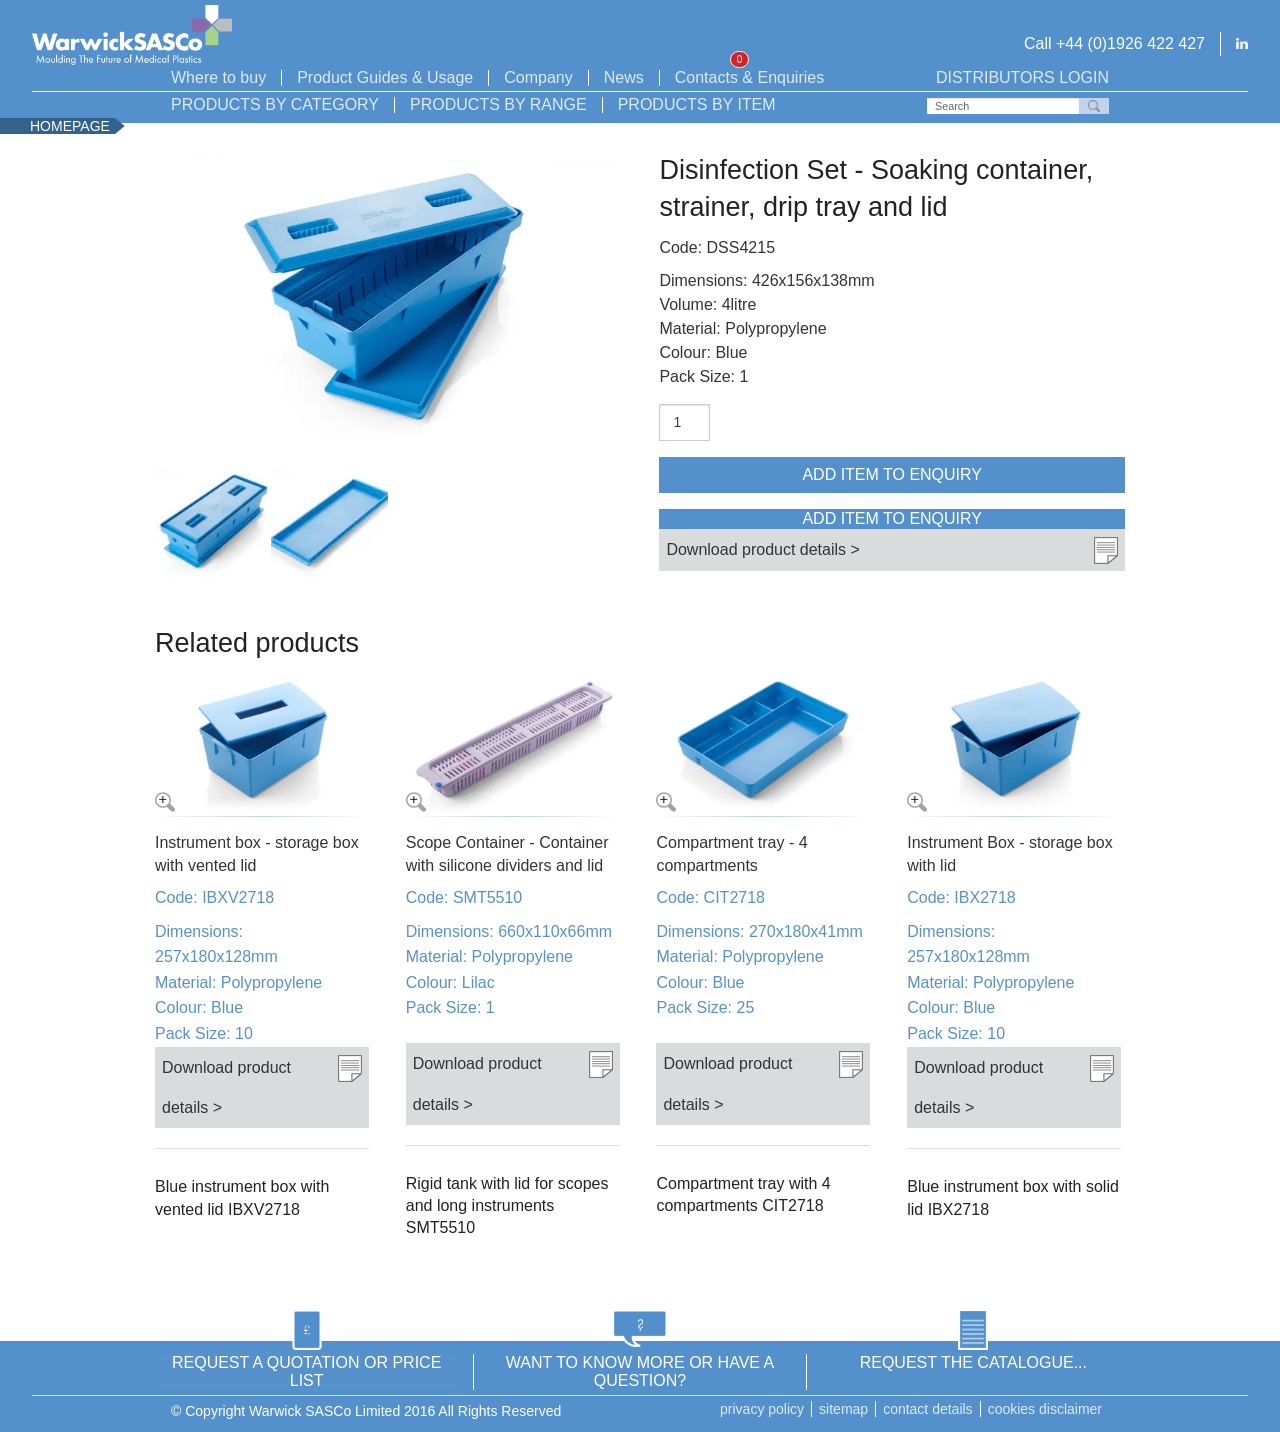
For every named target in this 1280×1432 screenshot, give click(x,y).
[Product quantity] (684, 422)
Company (538, 78)
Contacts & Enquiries (749, 78)
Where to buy (218, 78)
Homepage (70, 126)
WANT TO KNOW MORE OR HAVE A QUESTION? (640, 1371)
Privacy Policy (762, 1409)
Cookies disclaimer (1045, 1409)
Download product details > (762, 548)
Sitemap (843, 1409)
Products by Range (498, 105)
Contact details (928, 1409)
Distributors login (1022, 78)
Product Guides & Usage (385, 78)
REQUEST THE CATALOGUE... (973, 1362)
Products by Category (275, 105)
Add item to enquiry (892, 474)
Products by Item (697, 105)
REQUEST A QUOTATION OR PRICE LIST (306, 1371)
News (624, 78)
